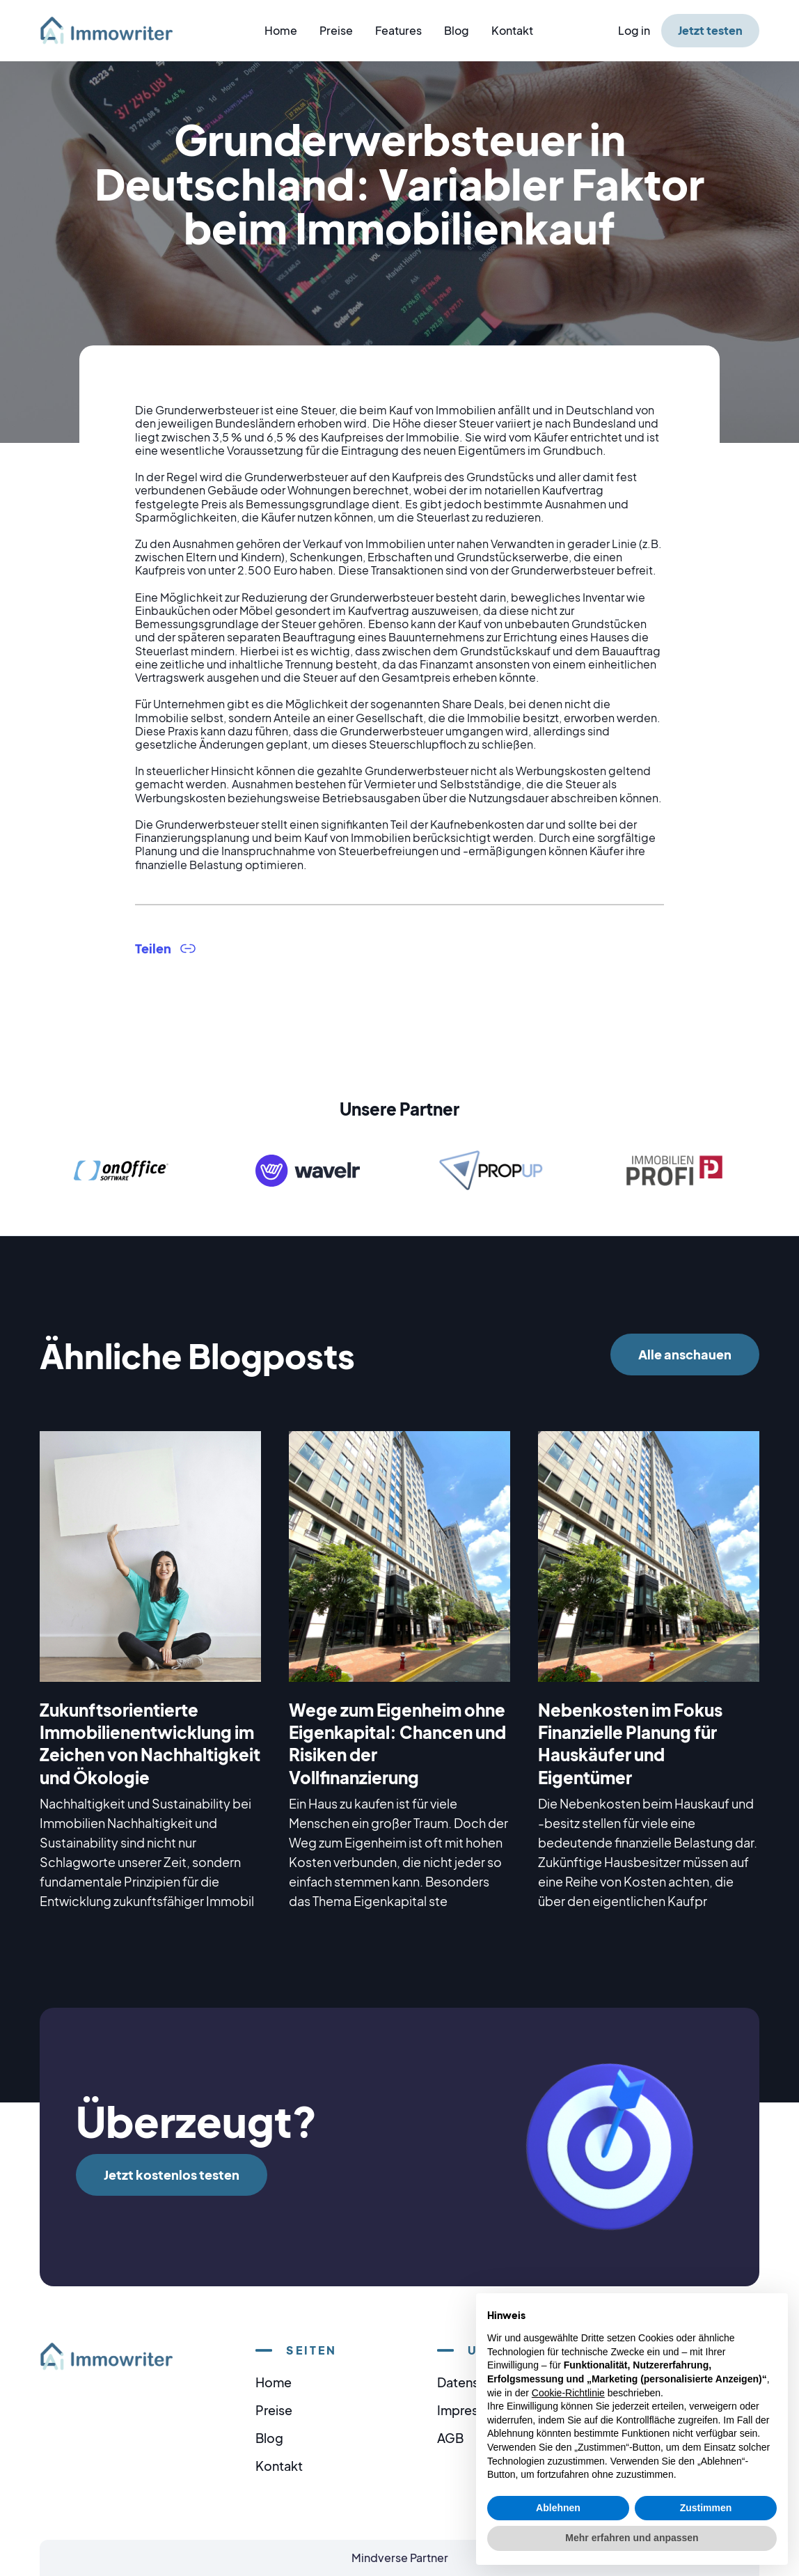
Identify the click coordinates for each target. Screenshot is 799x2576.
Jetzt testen (710, 30)
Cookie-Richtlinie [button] (568, 2392)
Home (280, 30)
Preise (336, 30)
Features (398, 30)
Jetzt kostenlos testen (171, 2175)
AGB (450, 2438)
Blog (456, 30)
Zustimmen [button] (706, 2507)
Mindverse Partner (399, 2557)
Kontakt (512, 30)
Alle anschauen (684, 1354)
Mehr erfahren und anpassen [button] (631, 2537)
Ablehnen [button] (558, 2507)
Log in (634, 30)
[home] (115, 30)
